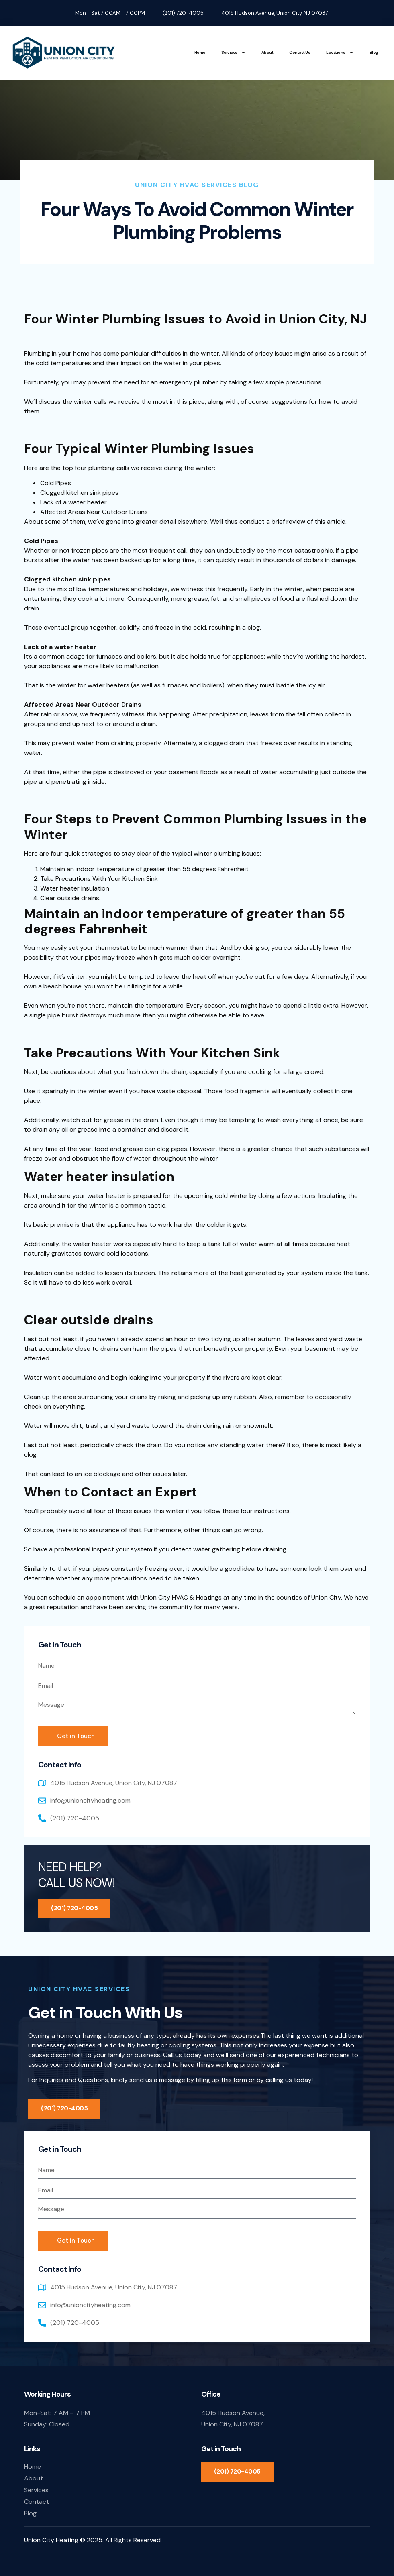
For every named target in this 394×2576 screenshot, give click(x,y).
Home (199, 52)
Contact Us (299, 52)
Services (233, 53)
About (267, 52)
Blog (374, 52)
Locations (339, 53)
